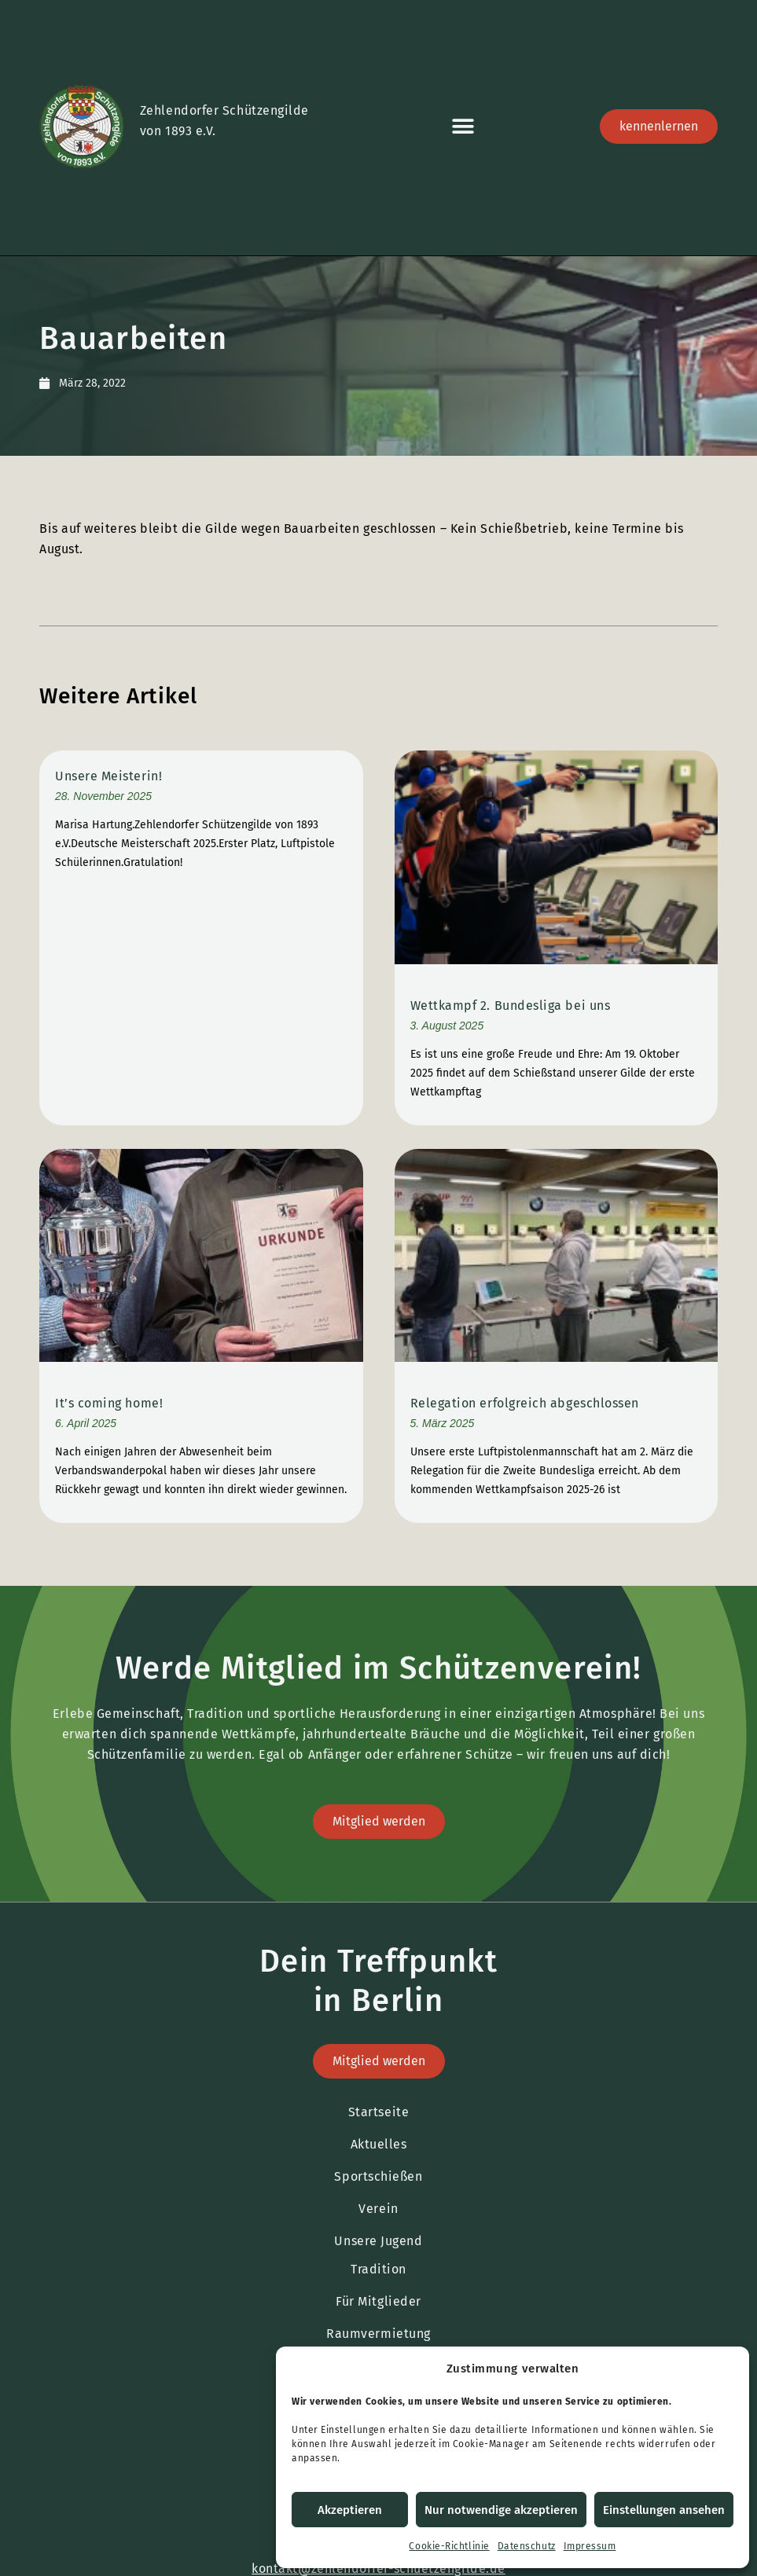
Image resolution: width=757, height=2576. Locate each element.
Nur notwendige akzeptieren (501, 2510)
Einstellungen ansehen (664, 2510)
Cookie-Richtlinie (449, 2546)
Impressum (590, 2546)
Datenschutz (527, 2546)
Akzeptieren (350, 2510)
